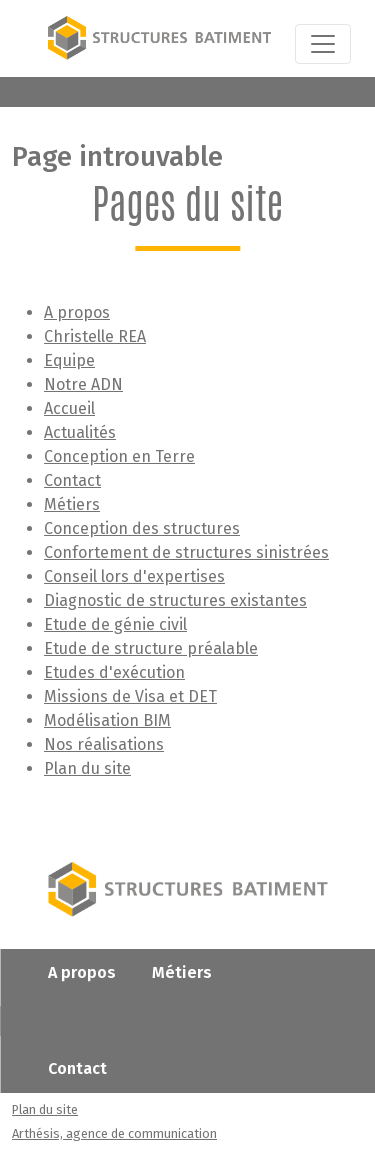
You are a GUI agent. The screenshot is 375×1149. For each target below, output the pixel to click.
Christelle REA (95, 336)
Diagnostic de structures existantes (175, 600)
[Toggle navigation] (323, 44)
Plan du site (87, 768)
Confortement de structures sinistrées (186, 552)
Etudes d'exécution (114, 672)
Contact (72, 480)
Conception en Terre (119, 456)
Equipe (69, 360)
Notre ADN (83, 384)
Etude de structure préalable (151, 648)
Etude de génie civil (115, 624)
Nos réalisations (104, 744)
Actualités (80, 432)
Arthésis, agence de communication (114, 1133)
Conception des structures (142, 528)
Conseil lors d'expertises (134, 576)
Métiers (72, 504)
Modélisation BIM (107, 720)
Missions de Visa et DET (130, 696)
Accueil (69, 408)
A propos (77, 312)
